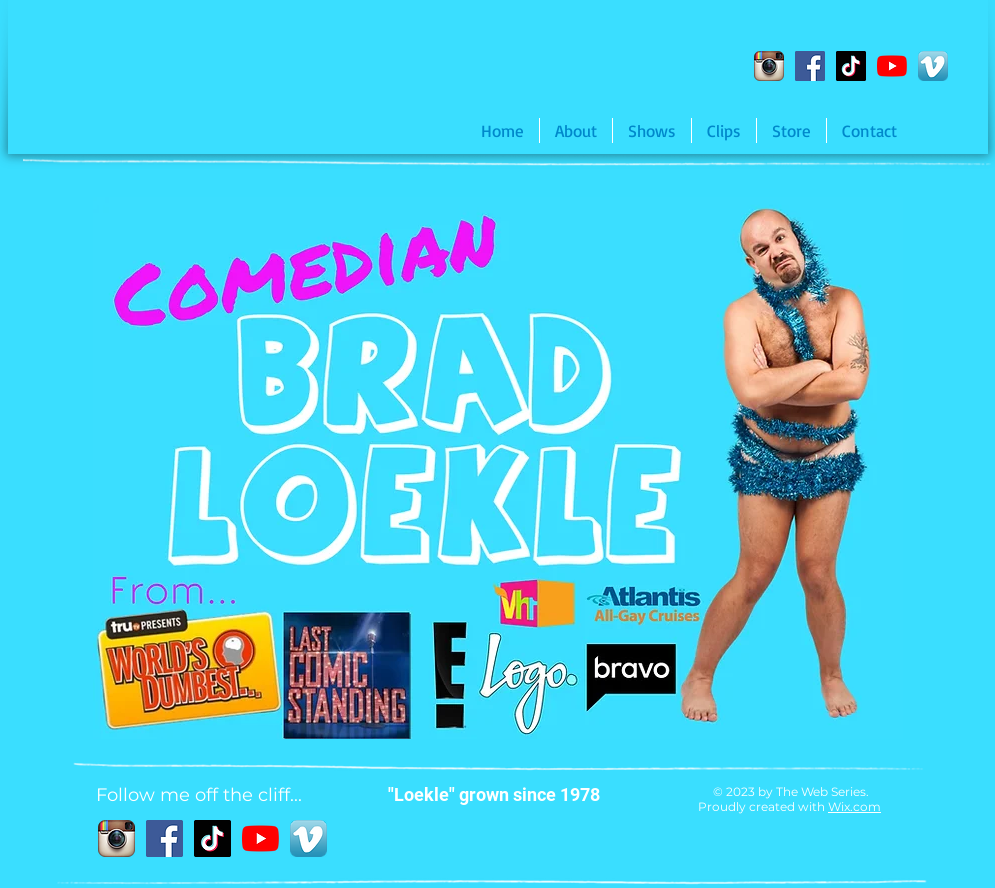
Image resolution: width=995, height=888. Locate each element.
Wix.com (854, 806)
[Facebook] (810, 66)
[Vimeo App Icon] (933, 66)
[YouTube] (892, 66)
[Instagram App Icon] (769, 66)
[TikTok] (851, 66)
